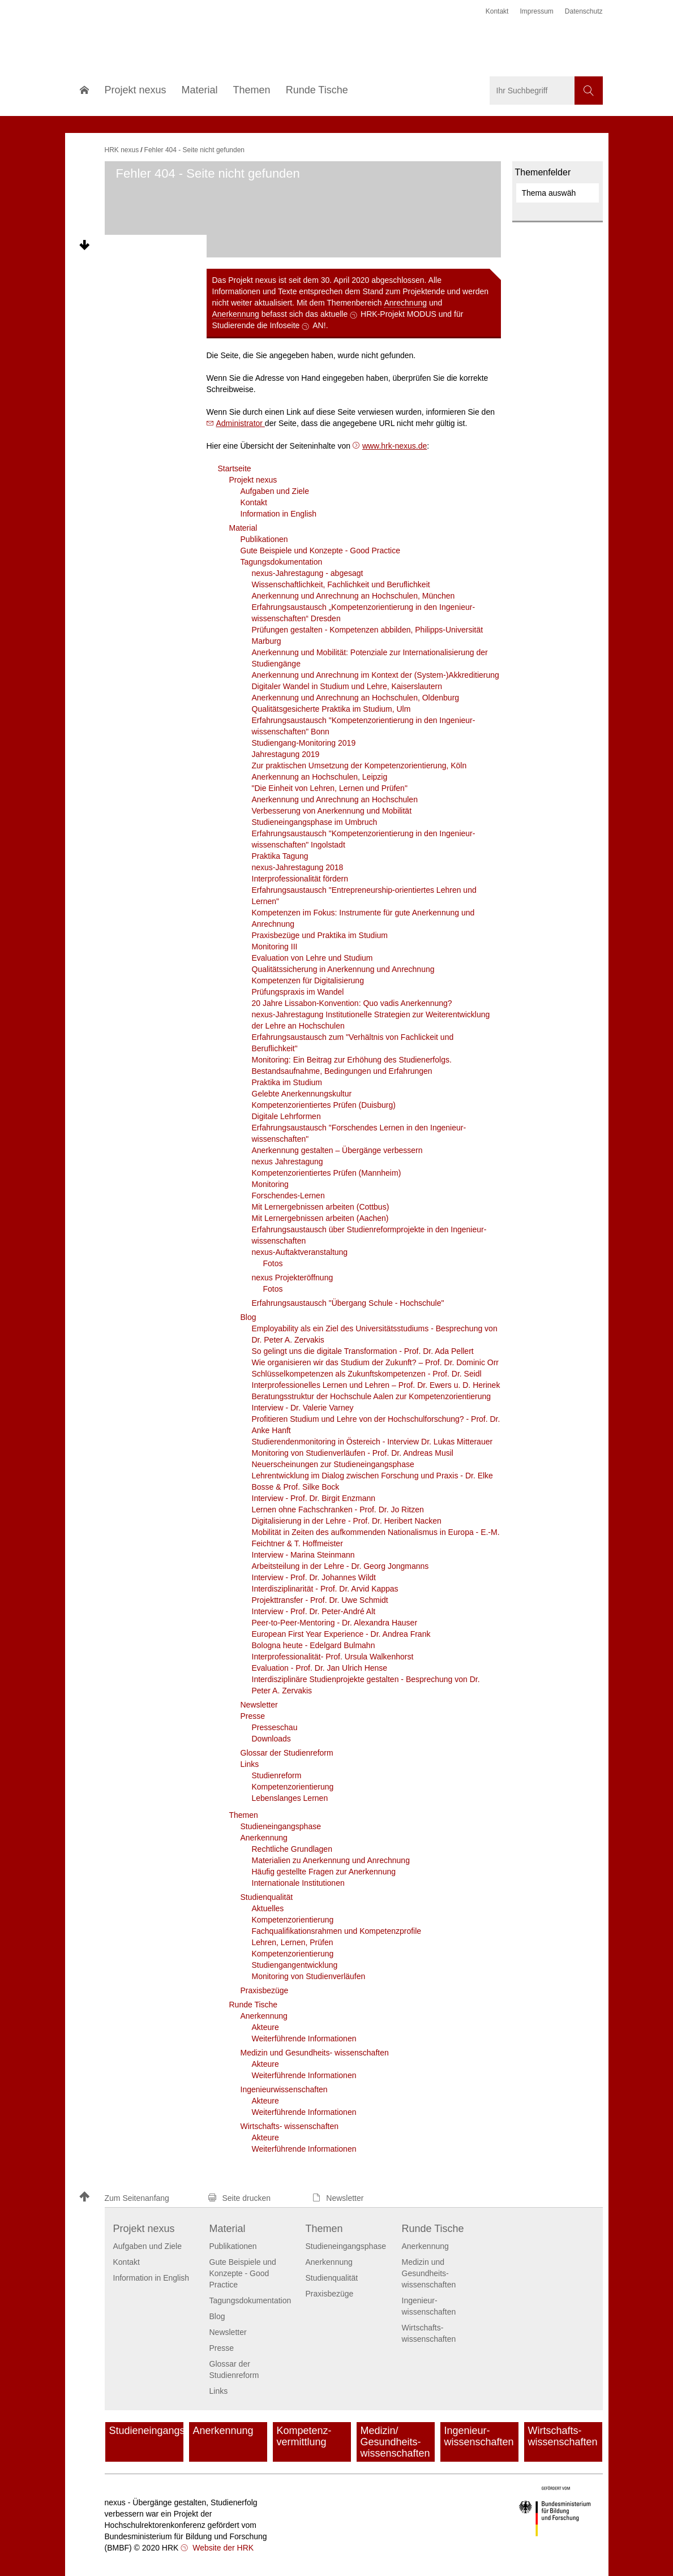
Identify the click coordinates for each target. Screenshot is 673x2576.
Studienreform (277, 1775)
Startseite (234, 468)
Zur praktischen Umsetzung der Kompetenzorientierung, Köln (359, 765)
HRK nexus (122, 150)
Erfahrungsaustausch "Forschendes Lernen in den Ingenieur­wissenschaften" (359, 1133)
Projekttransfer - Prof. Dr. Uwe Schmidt (320, 1600)
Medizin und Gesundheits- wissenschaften (315, 2052)
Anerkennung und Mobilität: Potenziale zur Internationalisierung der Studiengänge (370, 658)
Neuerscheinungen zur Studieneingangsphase (333, 1464)
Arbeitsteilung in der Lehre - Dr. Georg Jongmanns (340, 1566)
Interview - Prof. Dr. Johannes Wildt (314, 1577)
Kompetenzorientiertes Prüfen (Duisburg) (324, 1104)
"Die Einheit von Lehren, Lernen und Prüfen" (330, 788)
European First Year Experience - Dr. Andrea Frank (341, 1634)
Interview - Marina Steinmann (303, 1554)
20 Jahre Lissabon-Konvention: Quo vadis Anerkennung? (352, 1003)
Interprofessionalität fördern (300, 878)
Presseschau (275, 1727)
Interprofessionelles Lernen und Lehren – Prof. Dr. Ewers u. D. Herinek (376, 1385)
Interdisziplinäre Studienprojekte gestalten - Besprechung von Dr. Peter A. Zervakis (366, 1685)
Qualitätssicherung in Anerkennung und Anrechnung (343, 969)
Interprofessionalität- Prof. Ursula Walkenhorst (333, 1656)
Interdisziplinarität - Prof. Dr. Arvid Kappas (325, 1588)
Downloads (271, 1738)
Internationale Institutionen (298, 1882)
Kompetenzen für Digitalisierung (308, 980)
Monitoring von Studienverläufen (309, 1976)
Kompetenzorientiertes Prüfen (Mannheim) (326, 1172)
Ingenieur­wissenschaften (284, 2089)
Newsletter (259, 1704)
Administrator (240, 423)
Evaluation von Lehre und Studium (312, 957)
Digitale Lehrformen (286, 1116)
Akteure (265, 2027)
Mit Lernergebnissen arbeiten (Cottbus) (320, 1206)
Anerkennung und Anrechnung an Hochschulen (335, 799)
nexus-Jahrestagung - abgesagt (307, 573)
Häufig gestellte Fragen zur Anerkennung (324, 1871)
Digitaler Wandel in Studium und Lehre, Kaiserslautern (347, 686)
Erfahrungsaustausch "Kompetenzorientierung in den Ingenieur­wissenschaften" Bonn (363, 726)
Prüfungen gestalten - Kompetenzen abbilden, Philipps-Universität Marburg (367, 635)
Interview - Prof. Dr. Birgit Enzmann (314, 1498)
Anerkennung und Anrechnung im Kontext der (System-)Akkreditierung (375, 675)
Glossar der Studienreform (287, 1752)
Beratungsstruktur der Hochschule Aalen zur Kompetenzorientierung (371, 1396)
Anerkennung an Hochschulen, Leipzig (320, 776)
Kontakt (254, 502)
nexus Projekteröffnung (292, 1277)
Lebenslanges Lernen (290, 1798)
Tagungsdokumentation (282, 561)
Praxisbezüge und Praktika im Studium (320, 935)
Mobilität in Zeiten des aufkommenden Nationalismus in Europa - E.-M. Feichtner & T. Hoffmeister (376, 1538)
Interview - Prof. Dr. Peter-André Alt (314, 1611)
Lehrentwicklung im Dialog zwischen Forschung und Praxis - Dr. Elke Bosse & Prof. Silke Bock (372, 1481)
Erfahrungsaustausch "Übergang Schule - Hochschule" (348, 1303)
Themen (243, 1815)
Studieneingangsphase (281, 1826)
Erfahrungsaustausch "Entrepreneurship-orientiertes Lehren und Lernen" (364, 895)
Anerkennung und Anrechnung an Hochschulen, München (353, 595)
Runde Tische (253, 2004)
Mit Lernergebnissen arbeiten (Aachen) (320, 1218)
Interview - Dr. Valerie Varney (303, 1407)
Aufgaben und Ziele (275, 491)
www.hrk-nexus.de (394, 445)
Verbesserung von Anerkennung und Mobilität (332, 810)
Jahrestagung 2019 (286, 754)
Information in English (279, 513)
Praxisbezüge (265, 1990)
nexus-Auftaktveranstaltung (300, 1252)
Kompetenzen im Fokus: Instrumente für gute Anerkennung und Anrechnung (363, 918)
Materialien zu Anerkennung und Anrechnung (331, 1860)
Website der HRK (222, 2547)
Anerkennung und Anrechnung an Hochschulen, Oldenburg (356, 697)
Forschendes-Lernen (288, 1195)
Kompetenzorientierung (293, 1786)
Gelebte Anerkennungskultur (302, 1093)
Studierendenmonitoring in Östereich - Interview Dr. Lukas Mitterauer (372, 1441)
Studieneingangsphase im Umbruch (315, 822)
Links (250, 1764)
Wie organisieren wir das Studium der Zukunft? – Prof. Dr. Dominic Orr (375, 1362)
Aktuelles (268, 1908)
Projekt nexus (253, 479)
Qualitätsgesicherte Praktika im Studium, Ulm (331, 708)
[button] (139, 2197)
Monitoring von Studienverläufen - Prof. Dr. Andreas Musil (352, 1452)
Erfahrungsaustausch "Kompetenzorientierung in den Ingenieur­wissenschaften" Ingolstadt (363, 839)
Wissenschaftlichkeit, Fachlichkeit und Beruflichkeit (341, 584)
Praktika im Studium (287, 1082)
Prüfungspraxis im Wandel (298, 991)
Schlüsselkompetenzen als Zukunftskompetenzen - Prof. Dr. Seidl (367, 1373)
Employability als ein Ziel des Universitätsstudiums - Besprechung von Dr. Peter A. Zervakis (375, 1334)
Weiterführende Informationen (304, 2038)
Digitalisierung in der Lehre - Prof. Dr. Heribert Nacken (346, 1520)
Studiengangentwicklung (295, 1964)
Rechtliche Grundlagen (292, 1848)
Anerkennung (235, 314)
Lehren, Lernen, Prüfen (292, 1942)
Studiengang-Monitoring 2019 (304, 742)
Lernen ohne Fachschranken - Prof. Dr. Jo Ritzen (338, 1509)
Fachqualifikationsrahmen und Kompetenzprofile (337, 1931)
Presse (253, 1716)
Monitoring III (275, 946)
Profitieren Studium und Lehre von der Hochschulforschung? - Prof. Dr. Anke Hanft (376, 1424)
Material (243, 527)
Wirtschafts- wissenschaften (290, 2126)
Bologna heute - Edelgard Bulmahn (313, 1645)
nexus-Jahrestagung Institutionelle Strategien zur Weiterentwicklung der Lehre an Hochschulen (371, 1020)
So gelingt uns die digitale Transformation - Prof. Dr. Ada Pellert (363, 1351)
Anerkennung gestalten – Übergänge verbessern (337, 1150)
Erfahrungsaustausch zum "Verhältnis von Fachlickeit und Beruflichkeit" (353, 1043)
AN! (318, 325)
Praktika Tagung (280, 856)
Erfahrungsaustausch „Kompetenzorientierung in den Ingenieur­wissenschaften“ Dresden (363, 613)
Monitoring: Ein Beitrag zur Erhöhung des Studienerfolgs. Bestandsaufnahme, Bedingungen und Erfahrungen (352, 1065)
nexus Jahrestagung (287, 1161)
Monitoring (270, 1184)
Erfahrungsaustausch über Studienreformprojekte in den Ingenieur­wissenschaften (369, 1235)
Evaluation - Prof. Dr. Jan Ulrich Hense (320, 1667)
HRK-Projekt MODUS (398, 314)
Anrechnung (405, 302)
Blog (248, 1317)
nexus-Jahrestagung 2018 (298, 867)
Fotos (273, 1263)
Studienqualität (267, 1897)
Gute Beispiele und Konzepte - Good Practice (321, 550)
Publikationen (264, 539)
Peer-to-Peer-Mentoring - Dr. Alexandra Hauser (335, 1622)
